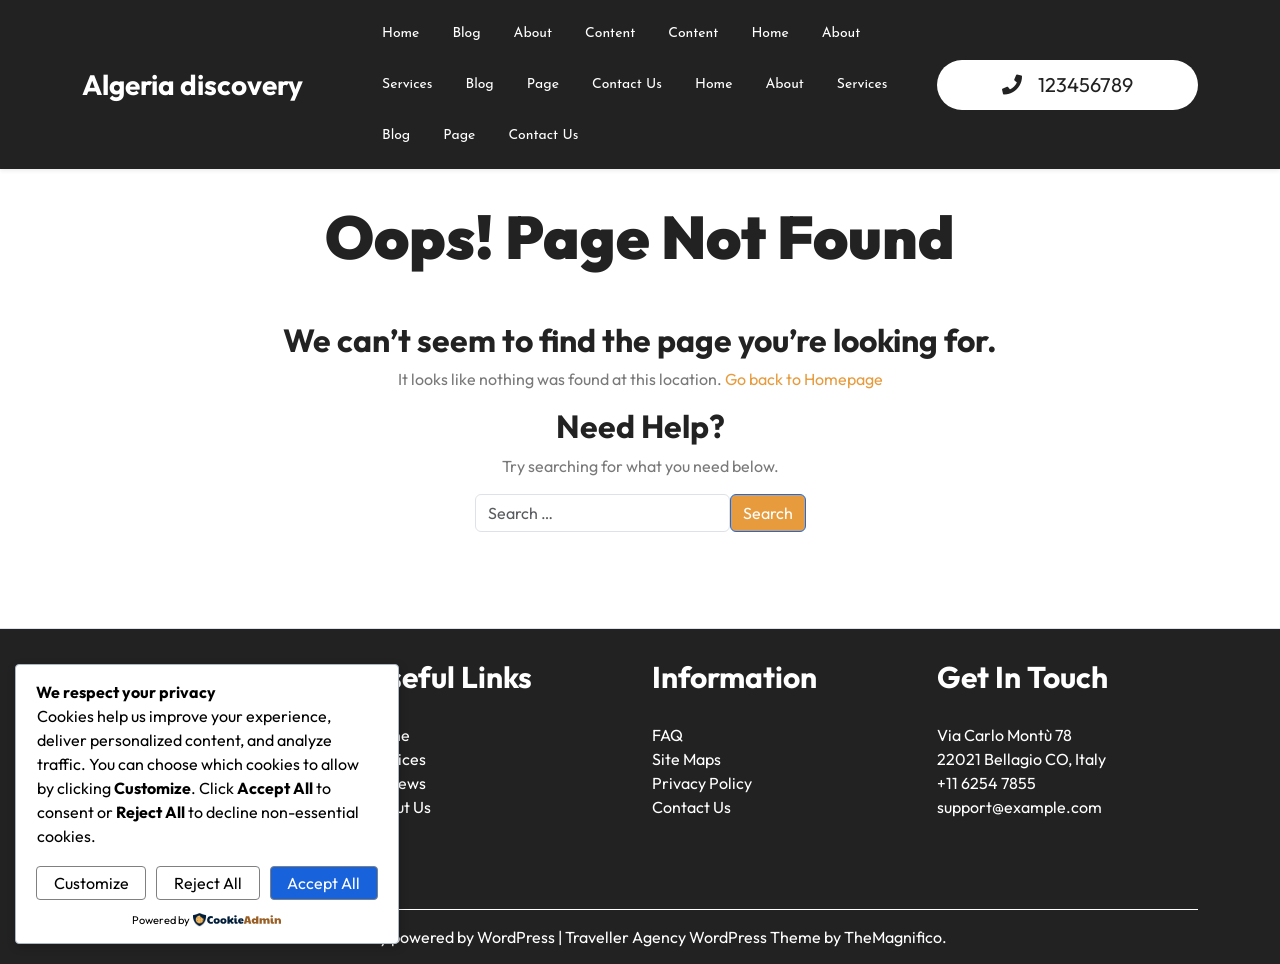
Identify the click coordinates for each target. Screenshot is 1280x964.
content (610, 33)
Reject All (208, 883)
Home (400, 33)
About (841, 33)
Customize (91, 883)
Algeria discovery (192, 84)
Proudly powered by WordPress (446, 937)
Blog (466, 33)
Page (543, 84)
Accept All (323, 883)
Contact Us (627, 84)
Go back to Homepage (804, 379)
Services (407, 84)
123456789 (1085, 84)
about (533, 33)
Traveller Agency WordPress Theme (694, 937)
